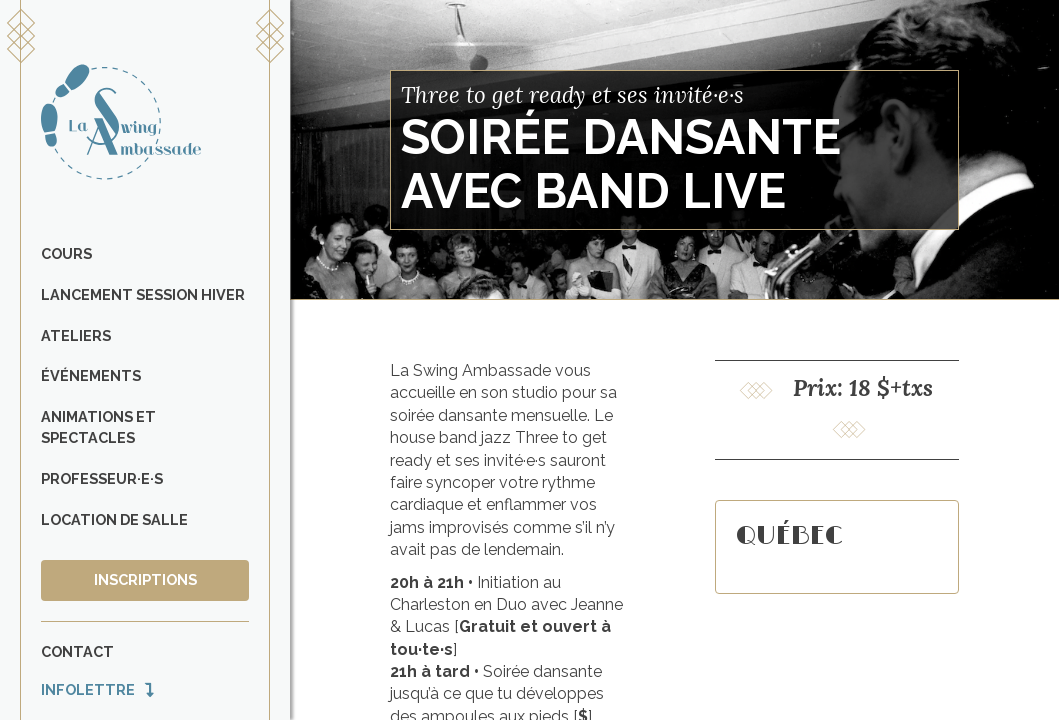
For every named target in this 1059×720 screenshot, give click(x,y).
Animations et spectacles (98, 427)
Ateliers (76, 335)
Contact (77, 651)
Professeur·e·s (102, 478)
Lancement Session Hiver (143, 294)
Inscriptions (145, 579)
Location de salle (114, 519)
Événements (91, 375)
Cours (66, 253)
